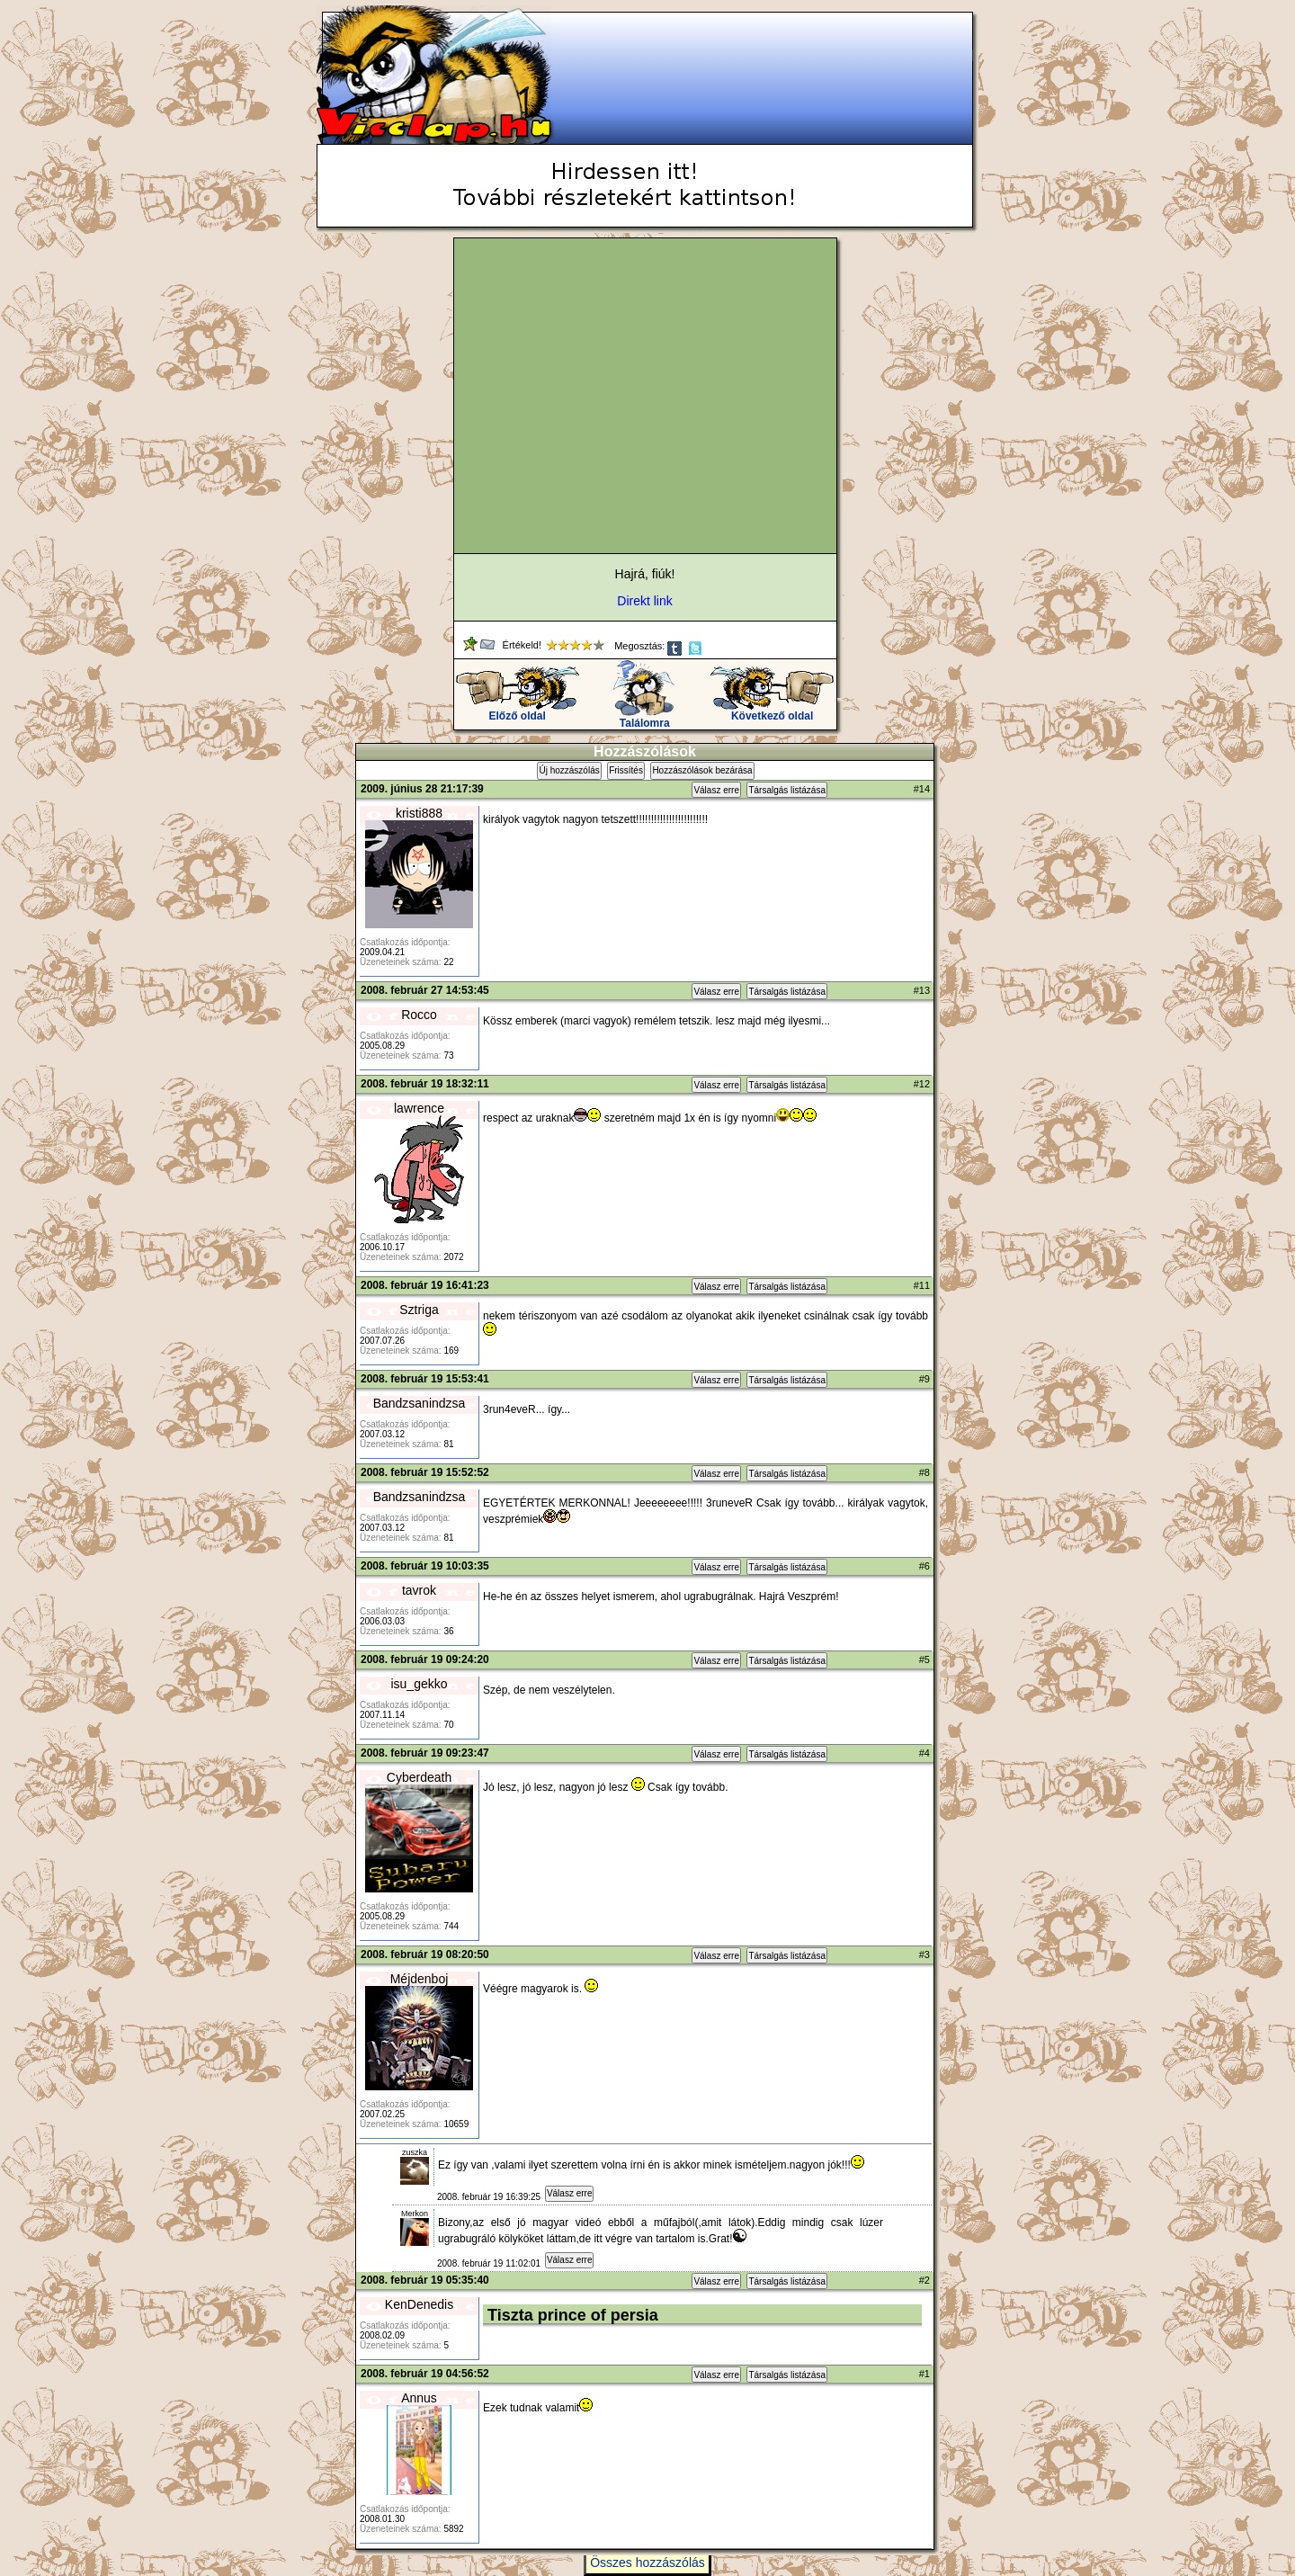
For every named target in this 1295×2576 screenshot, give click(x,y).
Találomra (644, 718)
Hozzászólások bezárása (702, 770)
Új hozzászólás (569, 770)
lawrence (419, 1108)
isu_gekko (418, 1684)
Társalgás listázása (787, 790)
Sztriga (419, 1309)
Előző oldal (517, 711)
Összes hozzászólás (647, 2562)
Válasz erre (716, 790)
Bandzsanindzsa (419, 1403)
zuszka (414, 2152)
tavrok (419, 1590)
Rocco (419, 1014)
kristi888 (419, 813)
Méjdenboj (419, 1979)
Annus (419, 2398)
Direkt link (644, 601)
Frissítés (626, 770)
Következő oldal (772, 711)
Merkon (414, 2213)
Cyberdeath (419, 1777)
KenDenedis (419, 2304)
